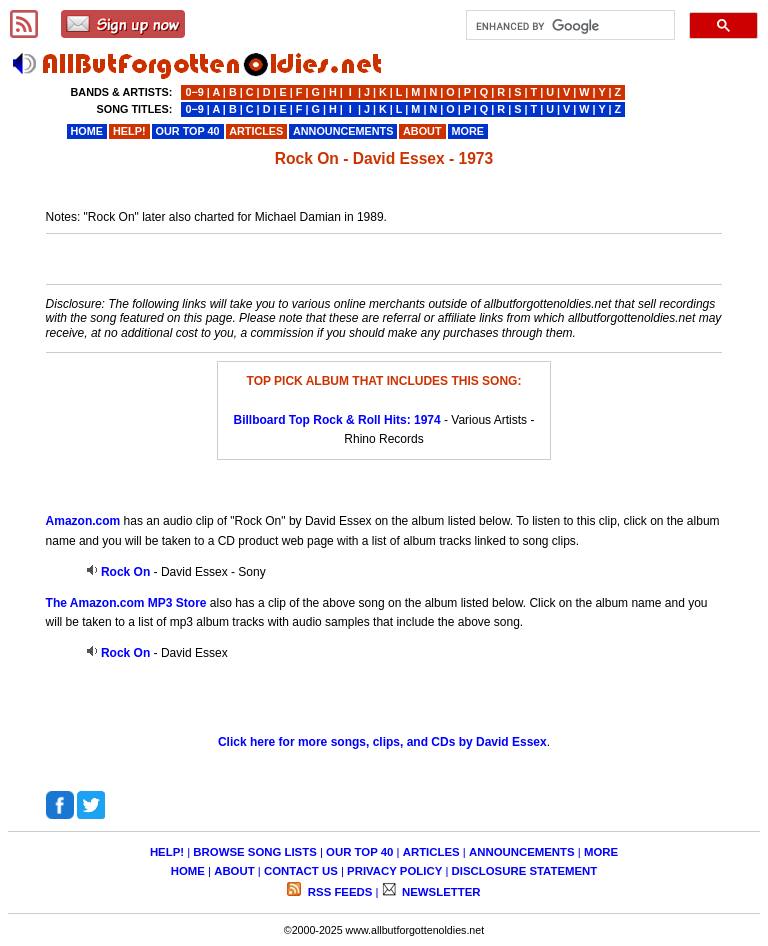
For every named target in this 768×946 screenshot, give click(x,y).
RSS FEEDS (339, 892)
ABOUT (234, 871)
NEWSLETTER (440, 892)
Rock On (125, 572)
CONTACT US (301, 871)
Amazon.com (83, 521)
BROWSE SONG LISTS (254, 852)
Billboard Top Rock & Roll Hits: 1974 (337, 420)
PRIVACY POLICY (394, 871)
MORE (601, 852)
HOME (188, 871)
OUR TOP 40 (359, 852)
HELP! (167, 852)
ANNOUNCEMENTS (522, 852)
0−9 (194, 92)
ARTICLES (431, 852)
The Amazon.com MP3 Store (126, 603)
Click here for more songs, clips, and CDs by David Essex (382, 742)
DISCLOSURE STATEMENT (525, 871)
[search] (568, 26)
